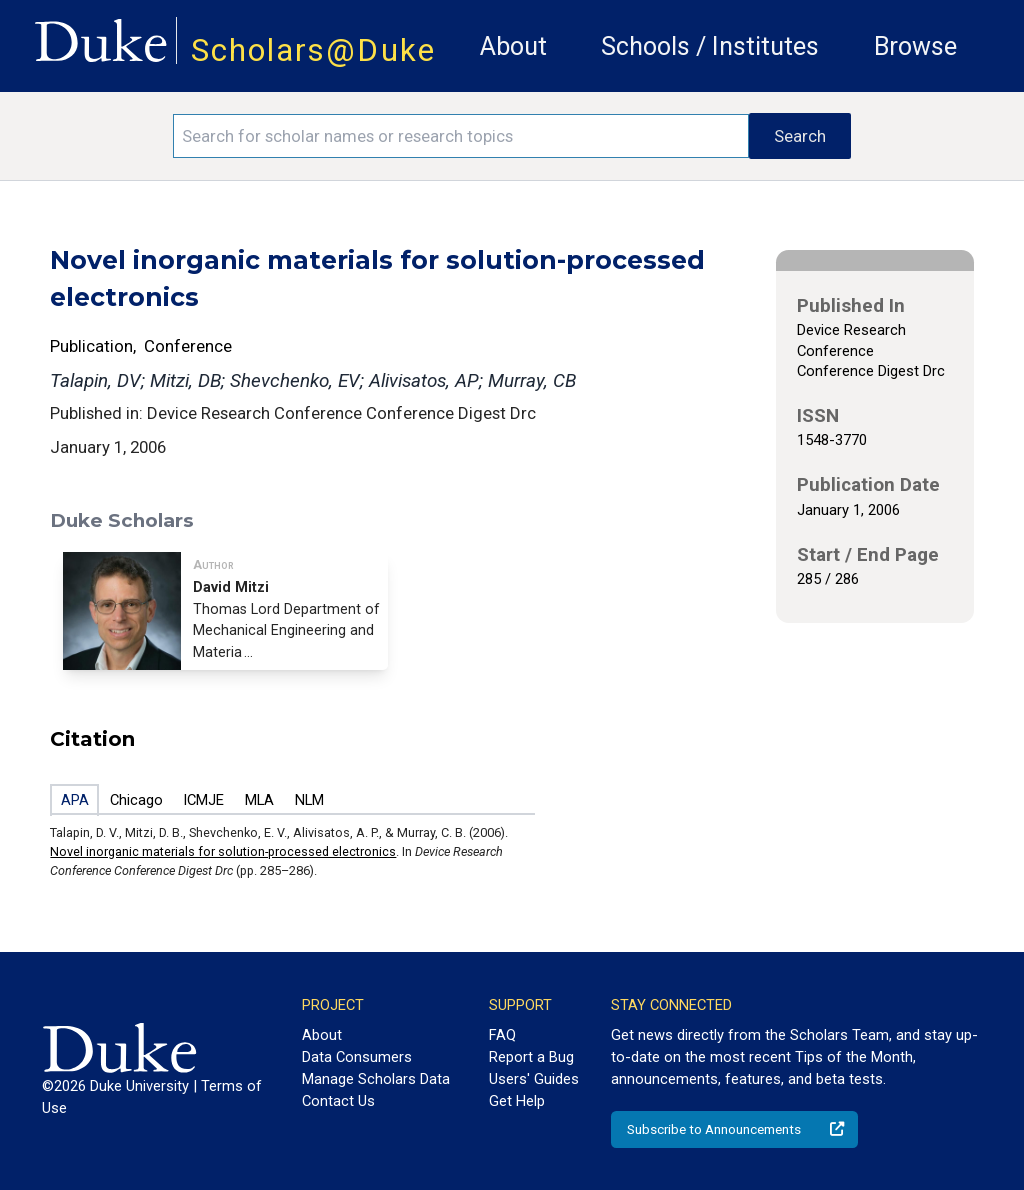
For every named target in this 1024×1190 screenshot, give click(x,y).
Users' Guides (534, 1079)
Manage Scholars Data (376, 1079)
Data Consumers (357, 1057)
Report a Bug (531, 1057)
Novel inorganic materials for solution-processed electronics (223, 851)
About (513, 46)
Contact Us (338, 1101)
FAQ (502, 1035)
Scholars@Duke (313, 50)
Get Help (517, 1101)
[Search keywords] (461, 136)
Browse (915, 46)
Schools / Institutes (710, 46)
